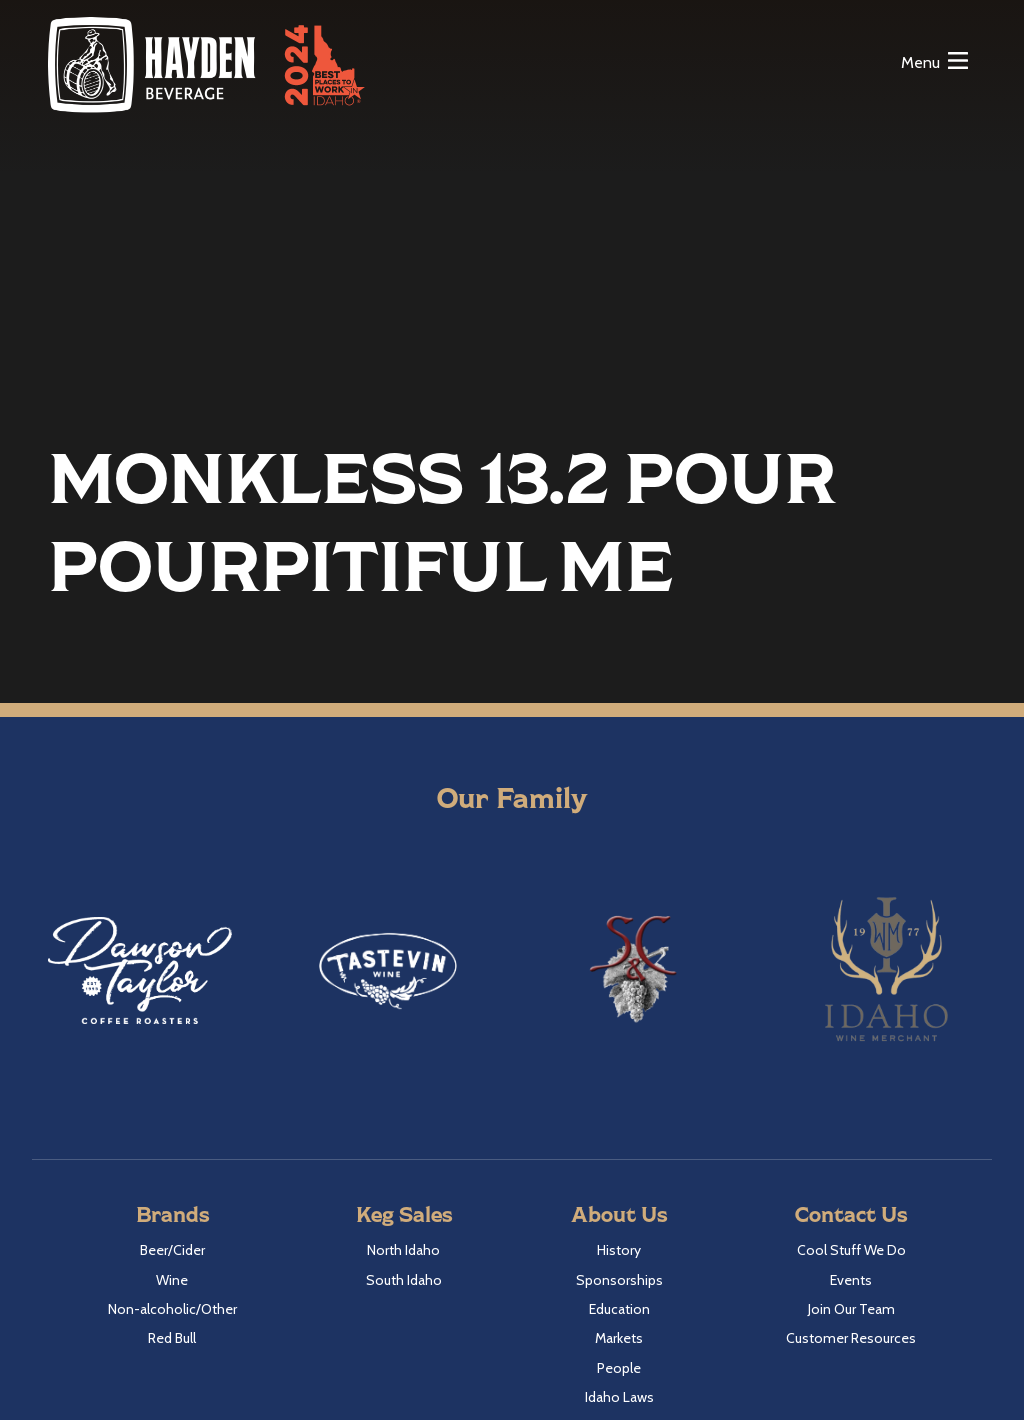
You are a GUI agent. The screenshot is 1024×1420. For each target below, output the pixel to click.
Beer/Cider (172, 1250)
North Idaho (403, 1250)
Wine (172, 1280)
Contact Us (851, 1213)
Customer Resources (851, 1338)
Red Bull (172, 1338)
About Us (619, 1213)
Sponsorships (619, 1280)
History (619, 1250)
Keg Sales (404, 1213)
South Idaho (404, 1280)
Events (851, 1280)
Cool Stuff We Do (851, 1250)
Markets (619, 1338)
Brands (172, 1213)
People (619, 1368)
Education (619, 1309)
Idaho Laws (619, 1397)
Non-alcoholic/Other (172, 1309)
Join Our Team (851, 1309)
